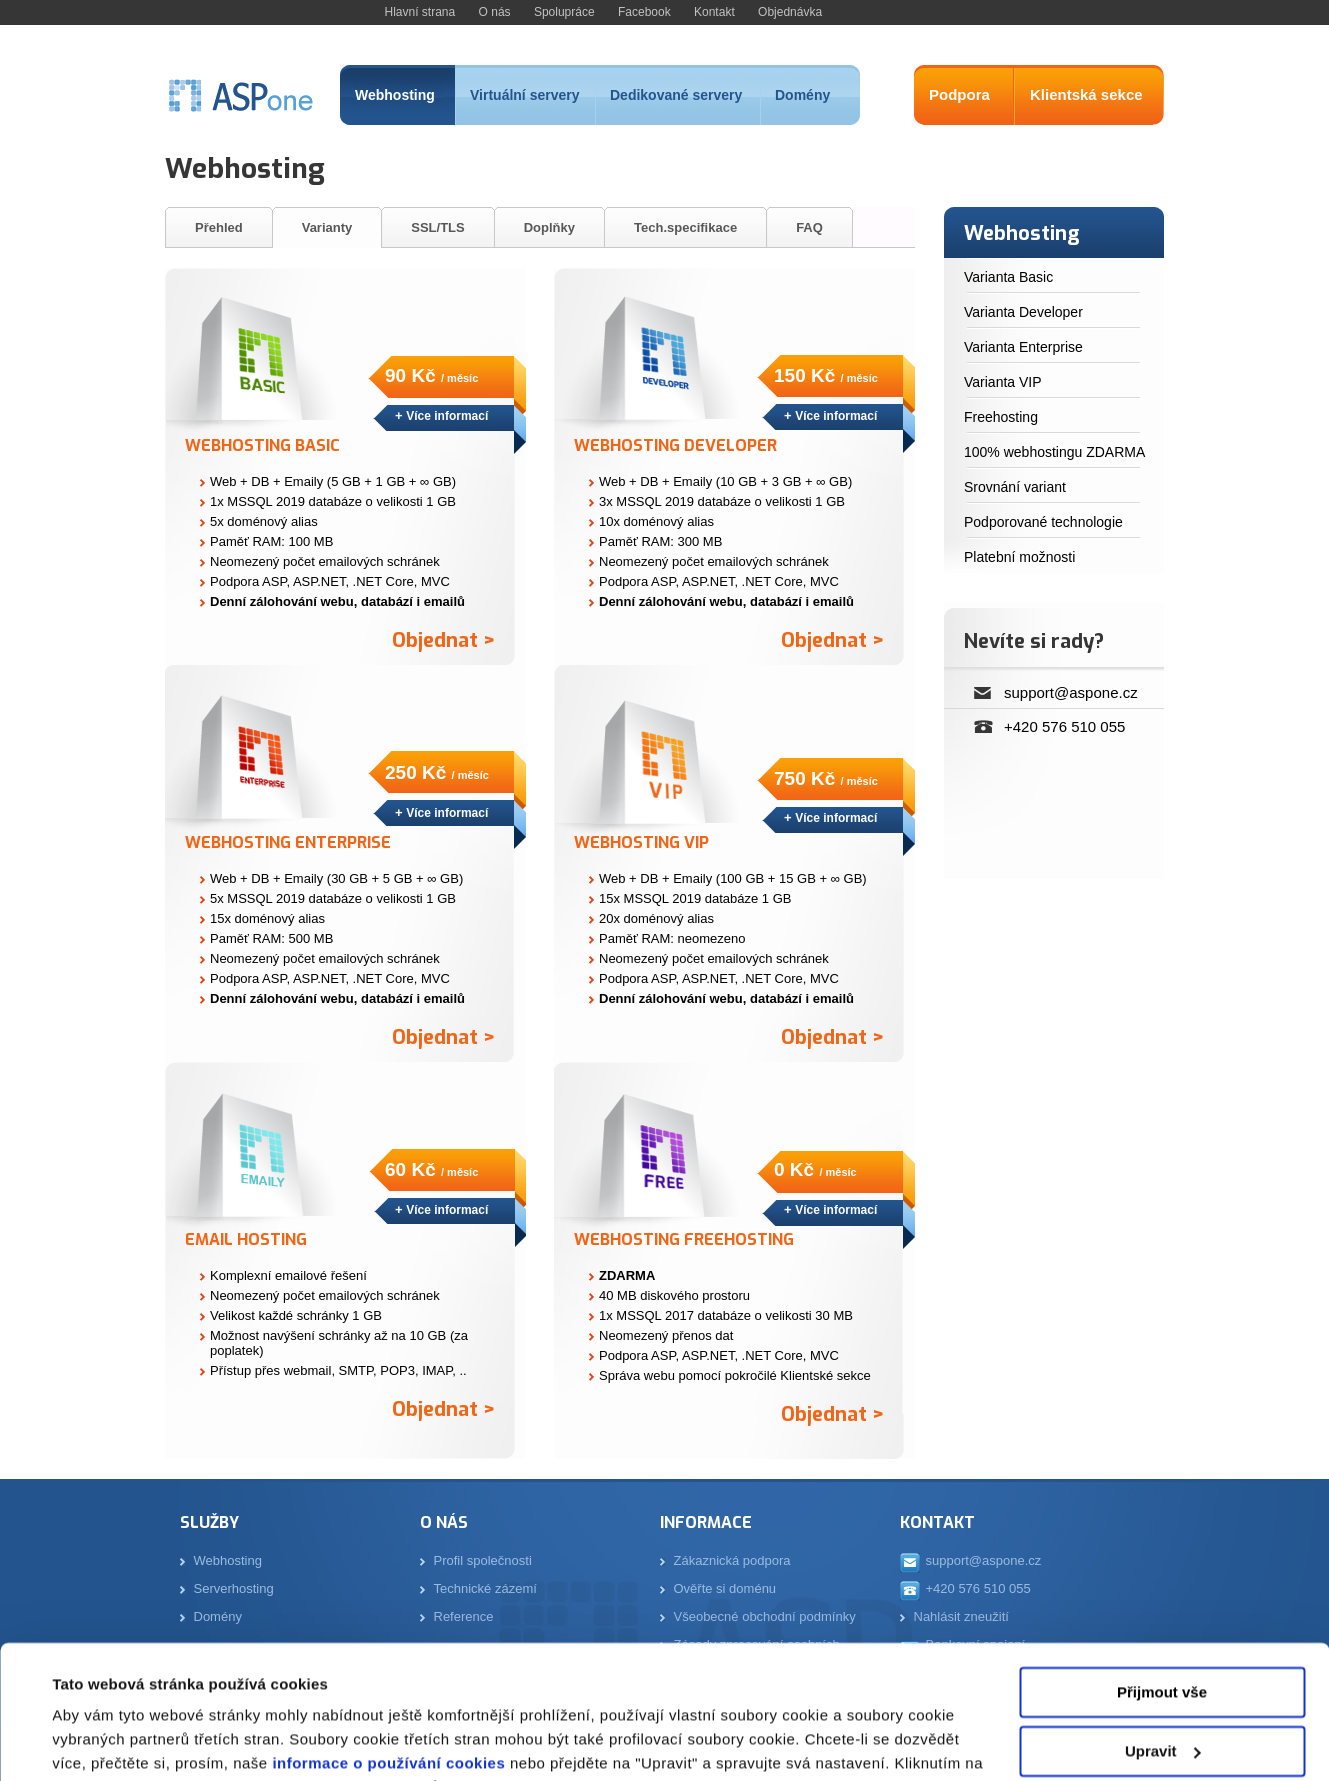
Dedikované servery (676, 95)
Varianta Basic (1008, 277)
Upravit (1163, 1625)
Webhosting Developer (675, 445)
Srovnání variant (1015, 487)
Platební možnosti (1019, 557)
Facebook (644, 12)
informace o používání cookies (387, 1638)
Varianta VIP (1003, 382)
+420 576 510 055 (1064, 726)
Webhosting (395, 95)
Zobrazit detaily (108, 1741)
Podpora (959, 94)
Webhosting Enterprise (288, 842)
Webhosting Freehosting (684, 1239)
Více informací (447, 416)
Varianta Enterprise (1023, 347)
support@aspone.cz (1071, 692)
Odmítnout (1162, 1684)
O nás (495, 12)
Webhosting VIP (641, 842)
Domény (802, 95)
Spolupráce (564, 12)
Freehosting (1001, 417)
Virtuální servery (524, 95)
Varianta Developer (1023, 312)
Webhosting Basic (262, 445)
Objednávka (790, 12)
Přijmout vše (1162, 1567)
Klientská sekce (1086, 94)
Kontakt (714, 12)
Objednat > (443, 640)
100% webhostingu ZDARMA (1054, 452)
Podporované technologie (1043, 522)
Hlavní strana (420, 12)
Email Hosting (246, 1239)
